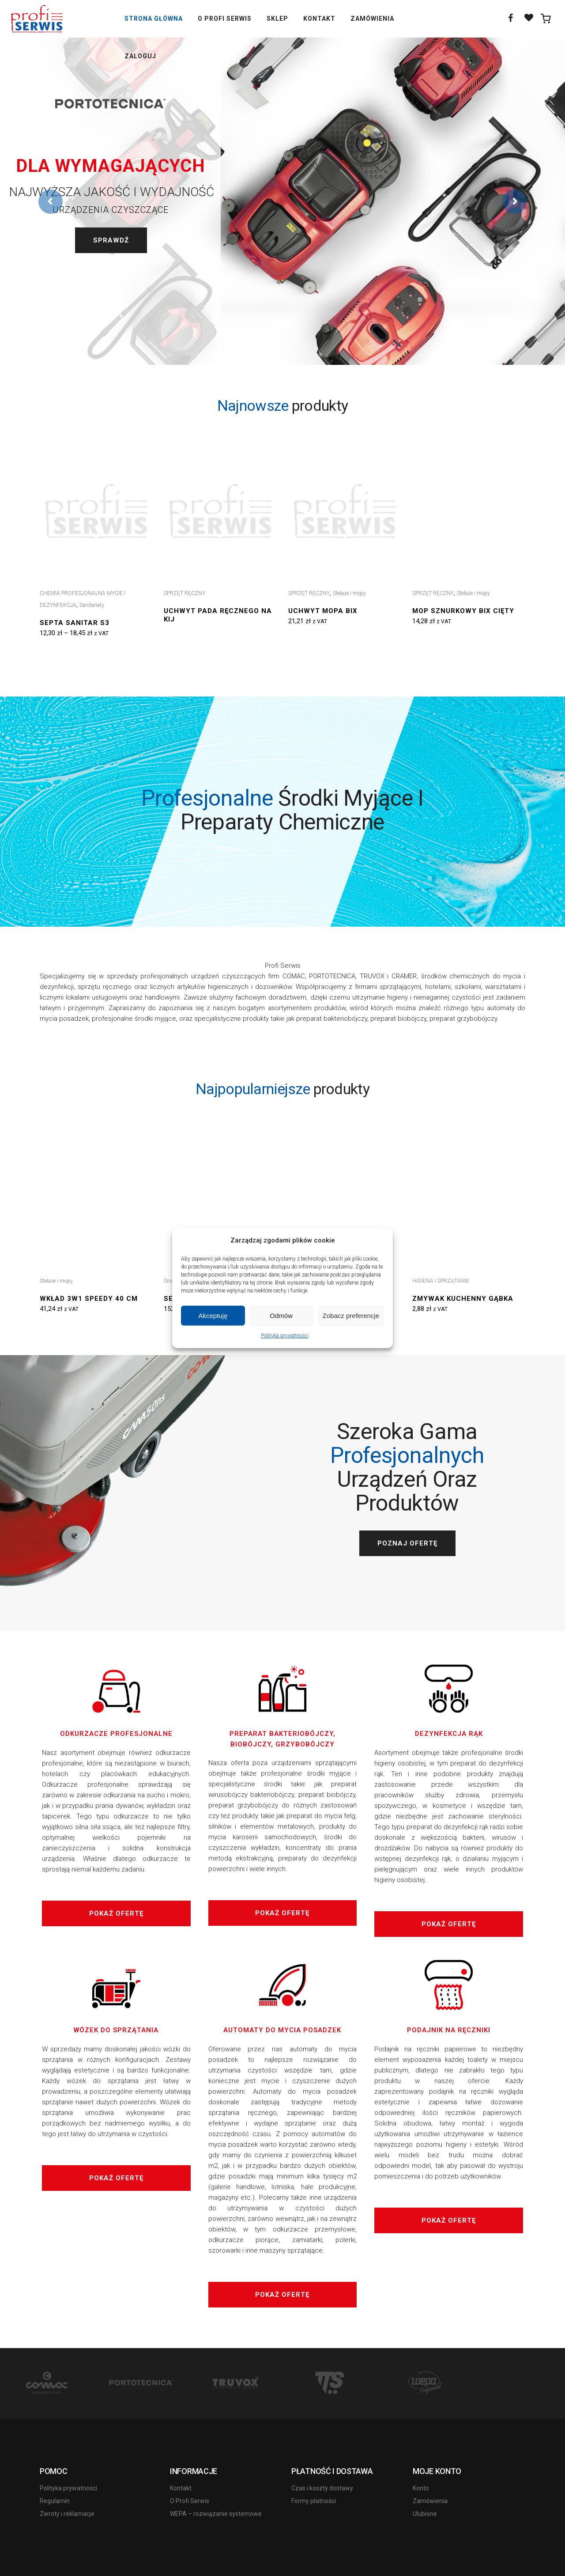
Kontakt (181, 2488)
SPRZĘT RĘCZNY (184, 593)
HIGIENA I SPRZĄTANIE (440, 1281)
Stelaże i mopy (349, 593)
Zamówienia (430, 2501)
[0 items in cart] (546, 19)
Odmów (281, 1315)
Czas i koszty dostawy (322, 2488)
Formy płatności (313, 2501)
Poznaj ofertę (407, 1543)
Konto (421, 2488)
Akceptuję (212, 1315)
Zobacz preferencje (351, 1315)
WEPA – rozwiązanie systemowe (216, 2513)
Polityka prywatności (285, 1336)
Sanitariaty (91, 605)
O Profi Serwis (189, 2501)
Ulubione (425, 2513)
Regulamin (55, 2501)
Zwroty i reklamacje (67, 2513)
